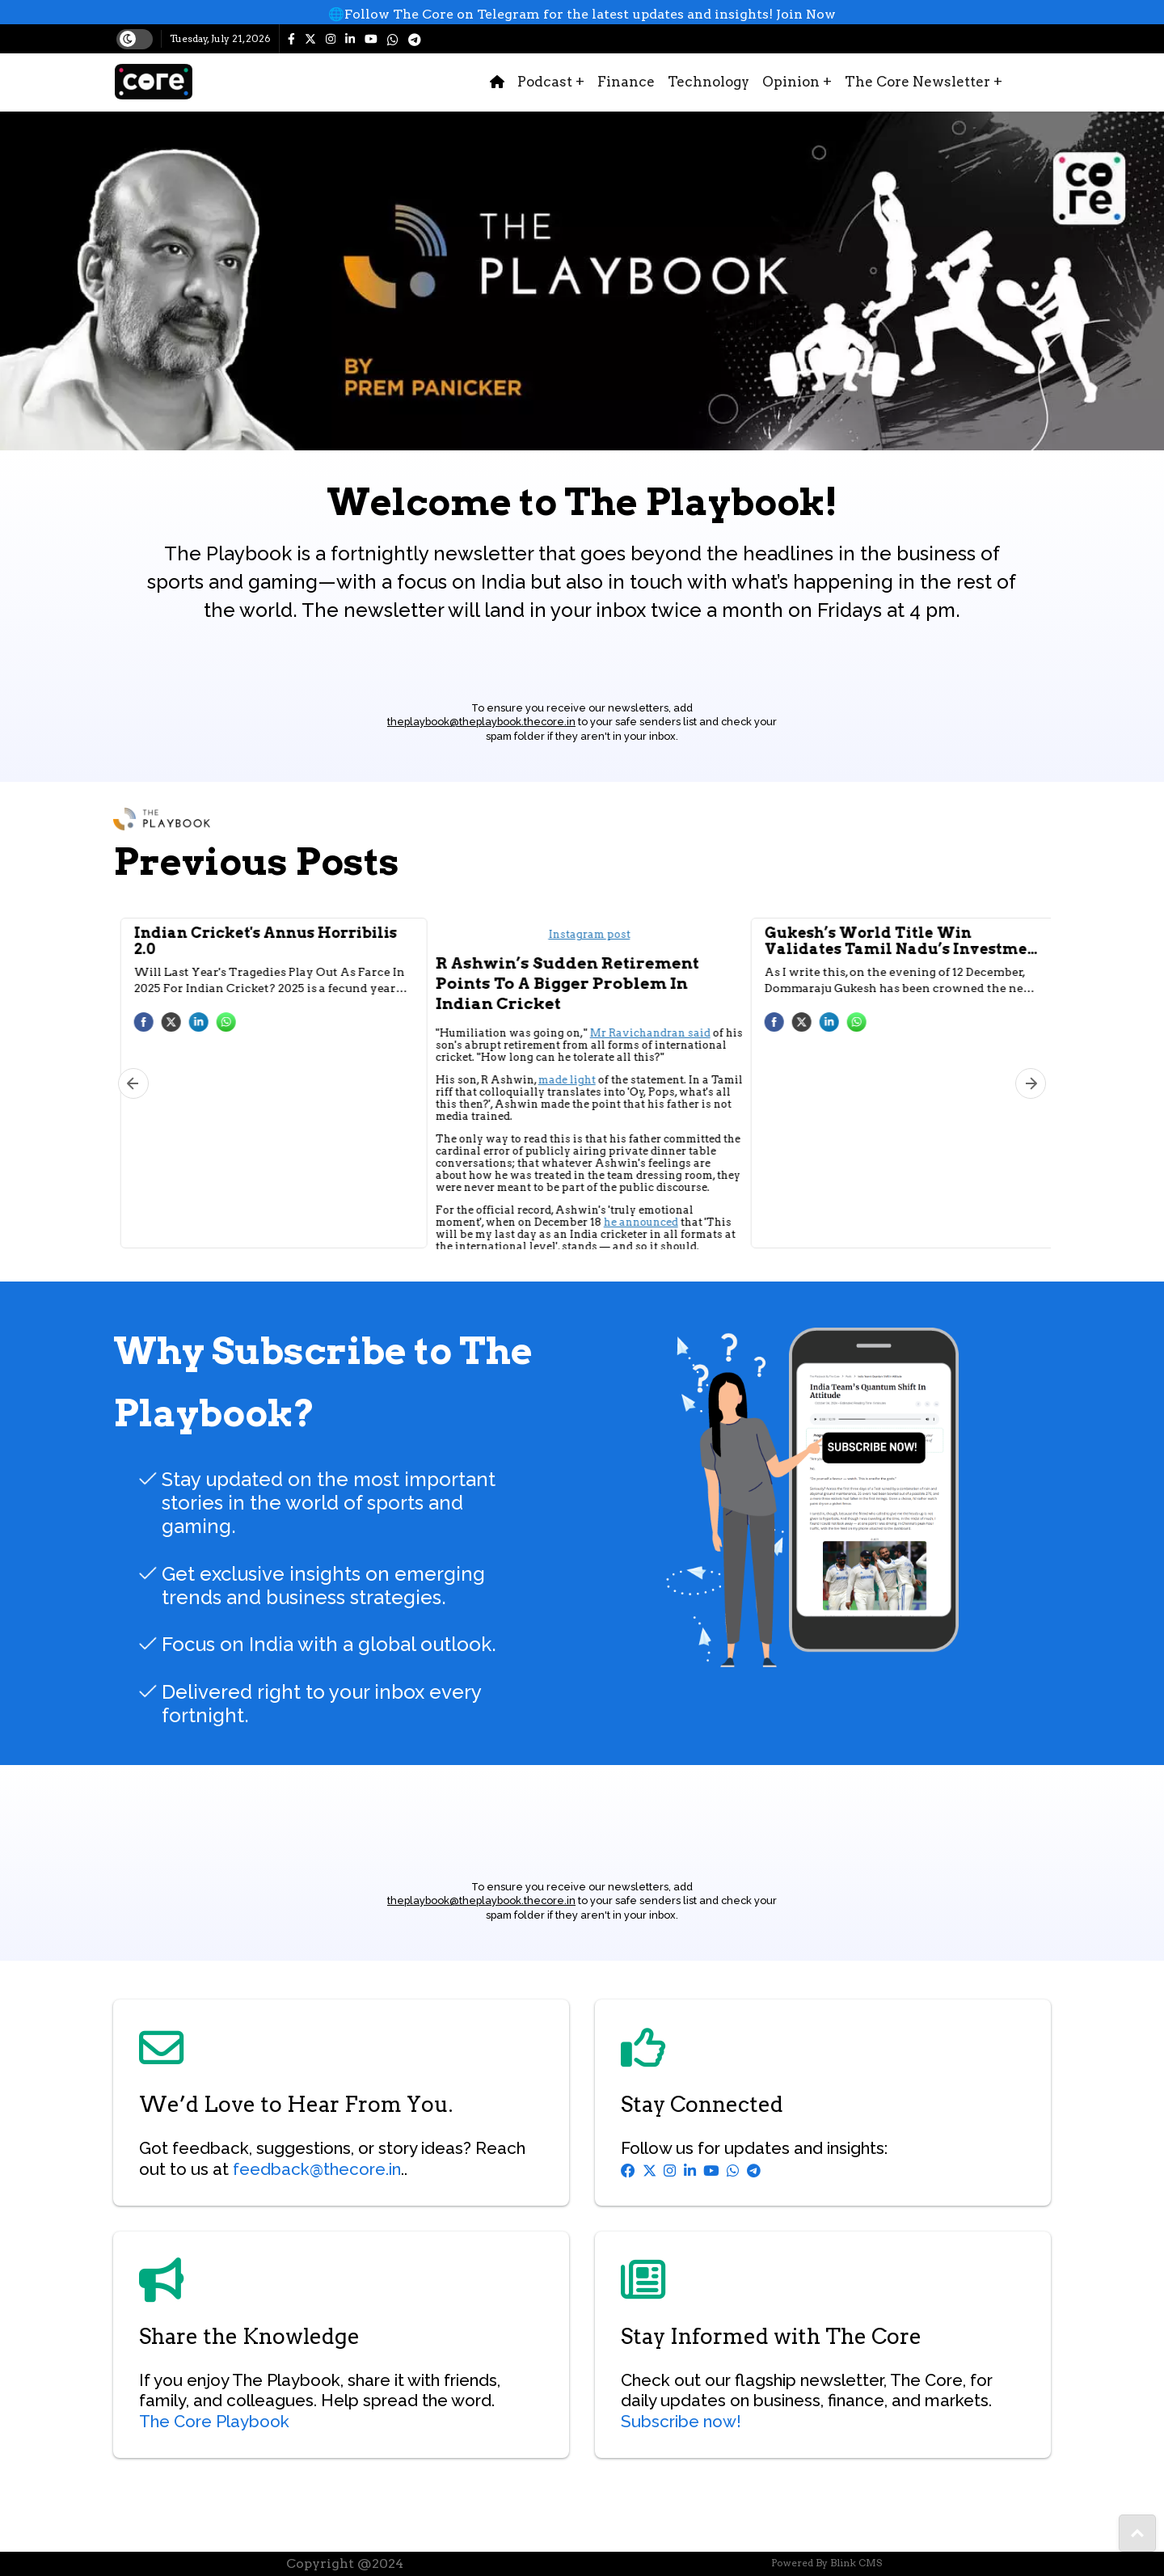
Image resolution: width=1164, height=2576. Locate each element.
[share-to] (1137, 2533)
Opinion (797, 82)
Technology (708, 82)
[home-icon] (497, 81)
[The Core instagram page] (335, 38)
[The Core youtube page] (376, 38)
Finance (626, 82)
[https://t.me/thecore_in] (419, 38)
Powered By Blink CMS (826, 2563)
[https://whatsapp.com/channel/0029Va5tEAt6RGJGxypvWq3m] (397, 38)
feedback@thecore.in (317, 2169)
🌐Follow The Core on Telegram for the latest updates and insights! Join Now (582, 14)
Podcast (550, 82)
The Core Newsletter (923, 82)
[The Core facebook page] (296, 38)
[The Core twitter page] (315, 38)
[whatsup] (582, 14)
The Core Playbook (214, 2421)
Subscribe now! (681, 2421)
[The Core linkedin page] (355, 38)
